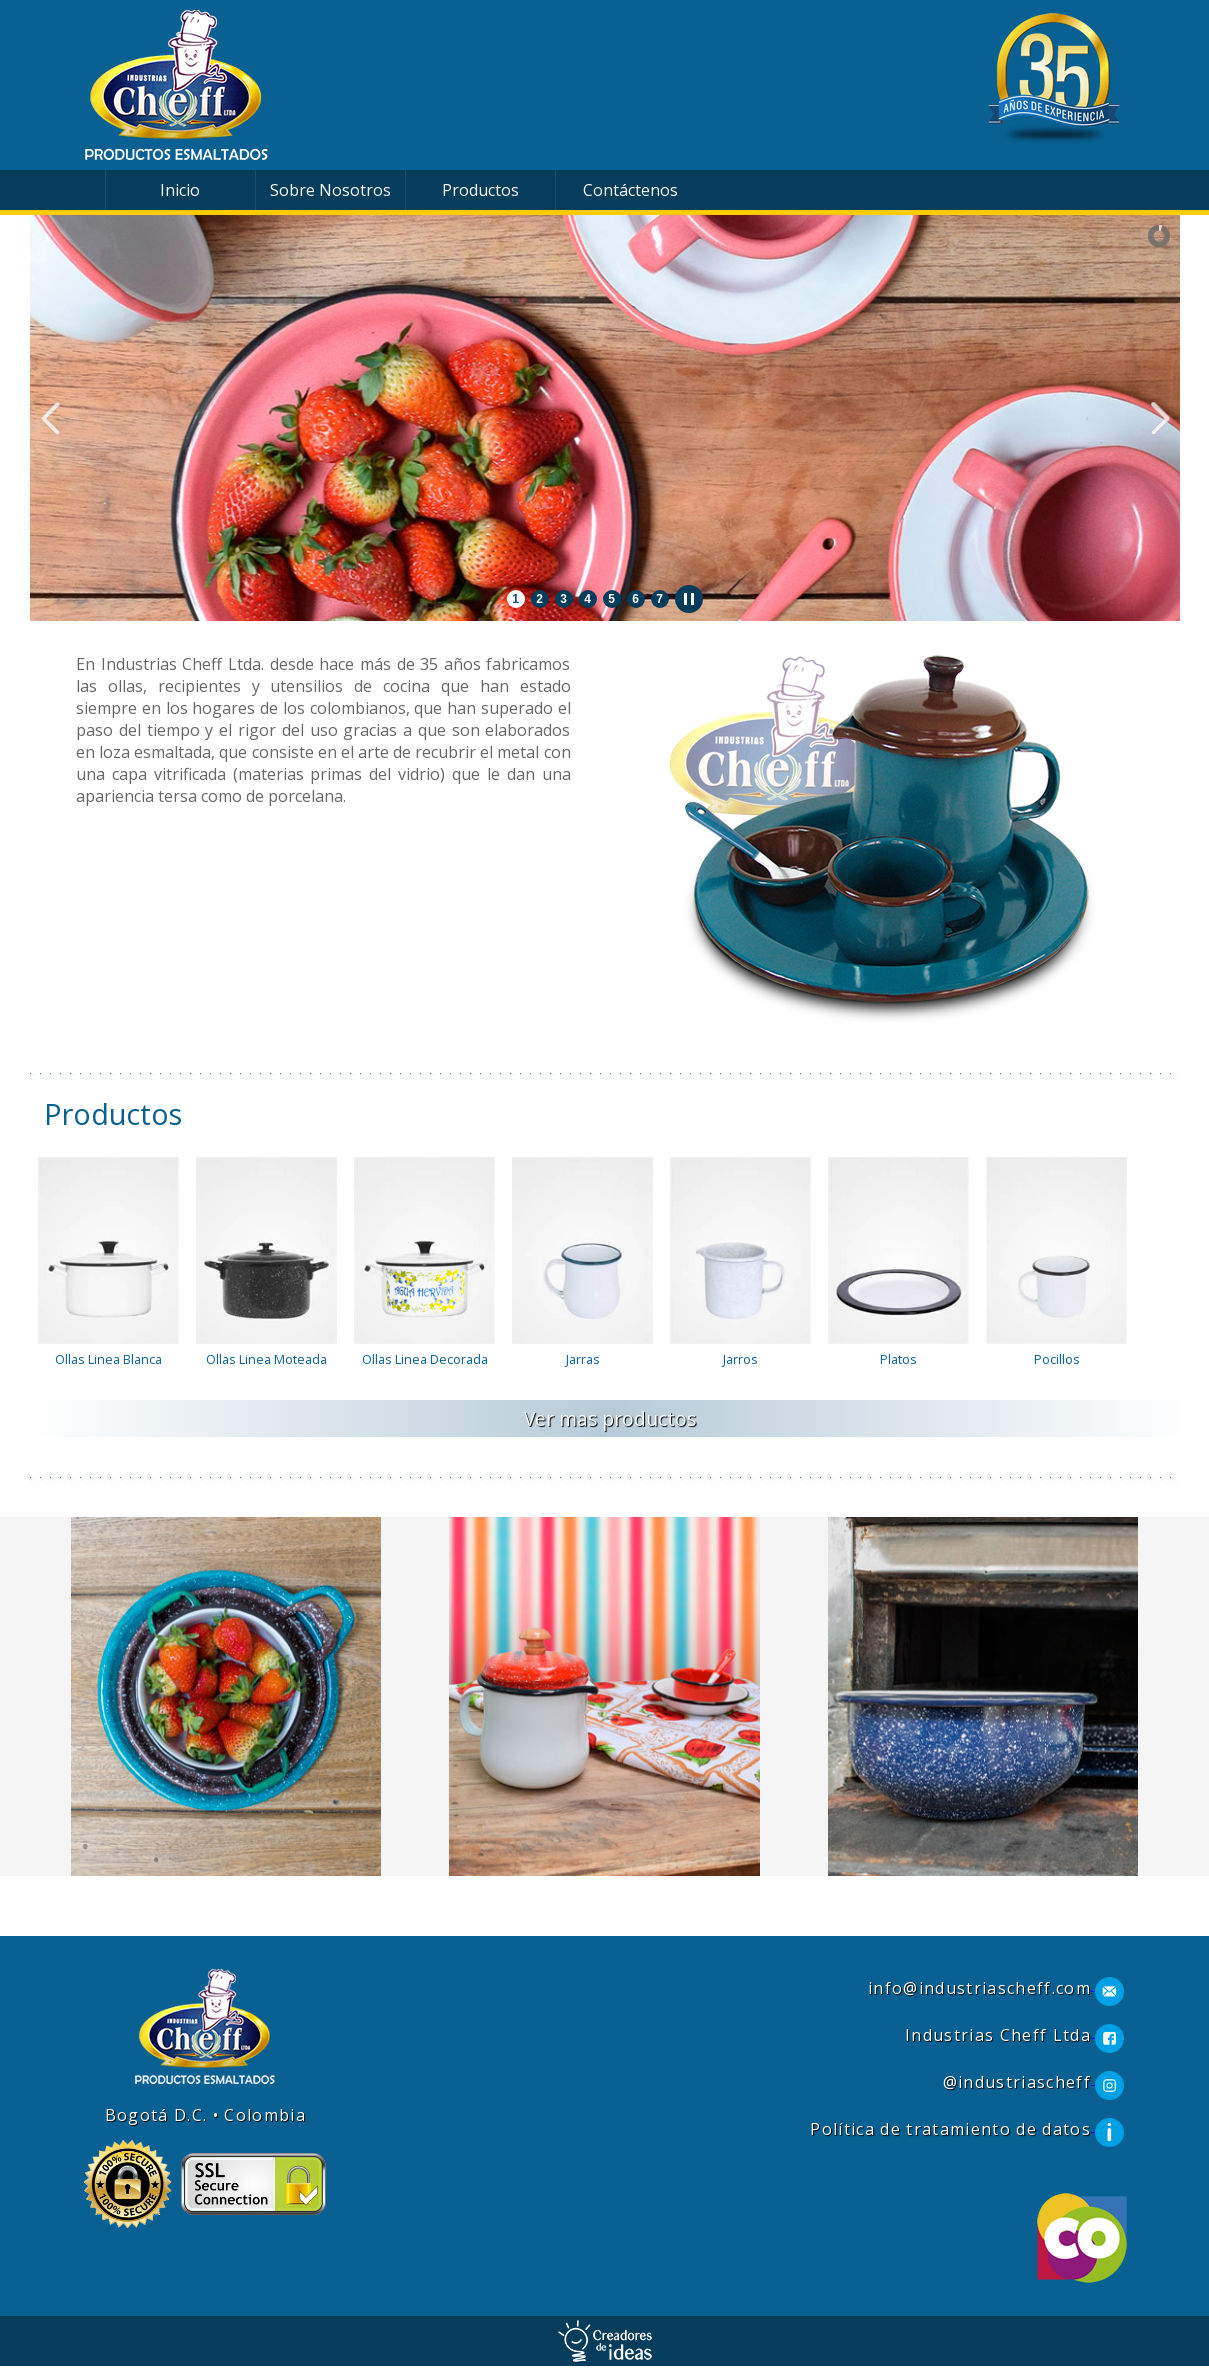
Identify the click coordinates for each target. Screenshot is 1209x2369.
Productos (480, 190)
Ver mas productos (610, 1418)
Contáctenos (630, 190)
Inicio (180, 190)
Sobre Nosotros (330, 190)
